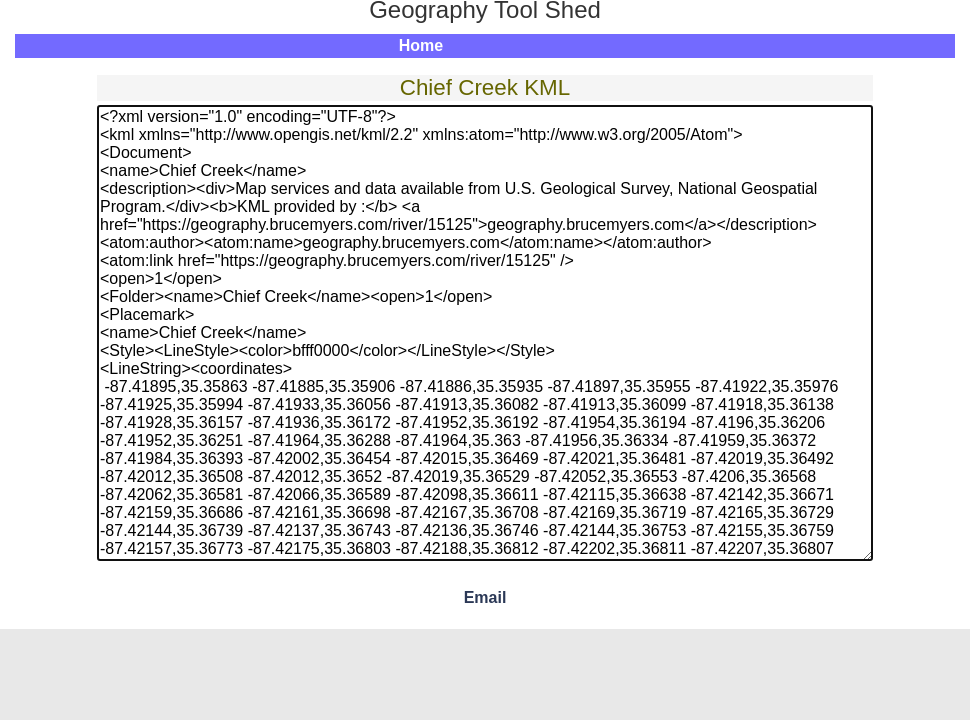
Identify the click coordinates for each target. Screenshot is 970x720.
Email (485, 597)
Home (421, 45)
